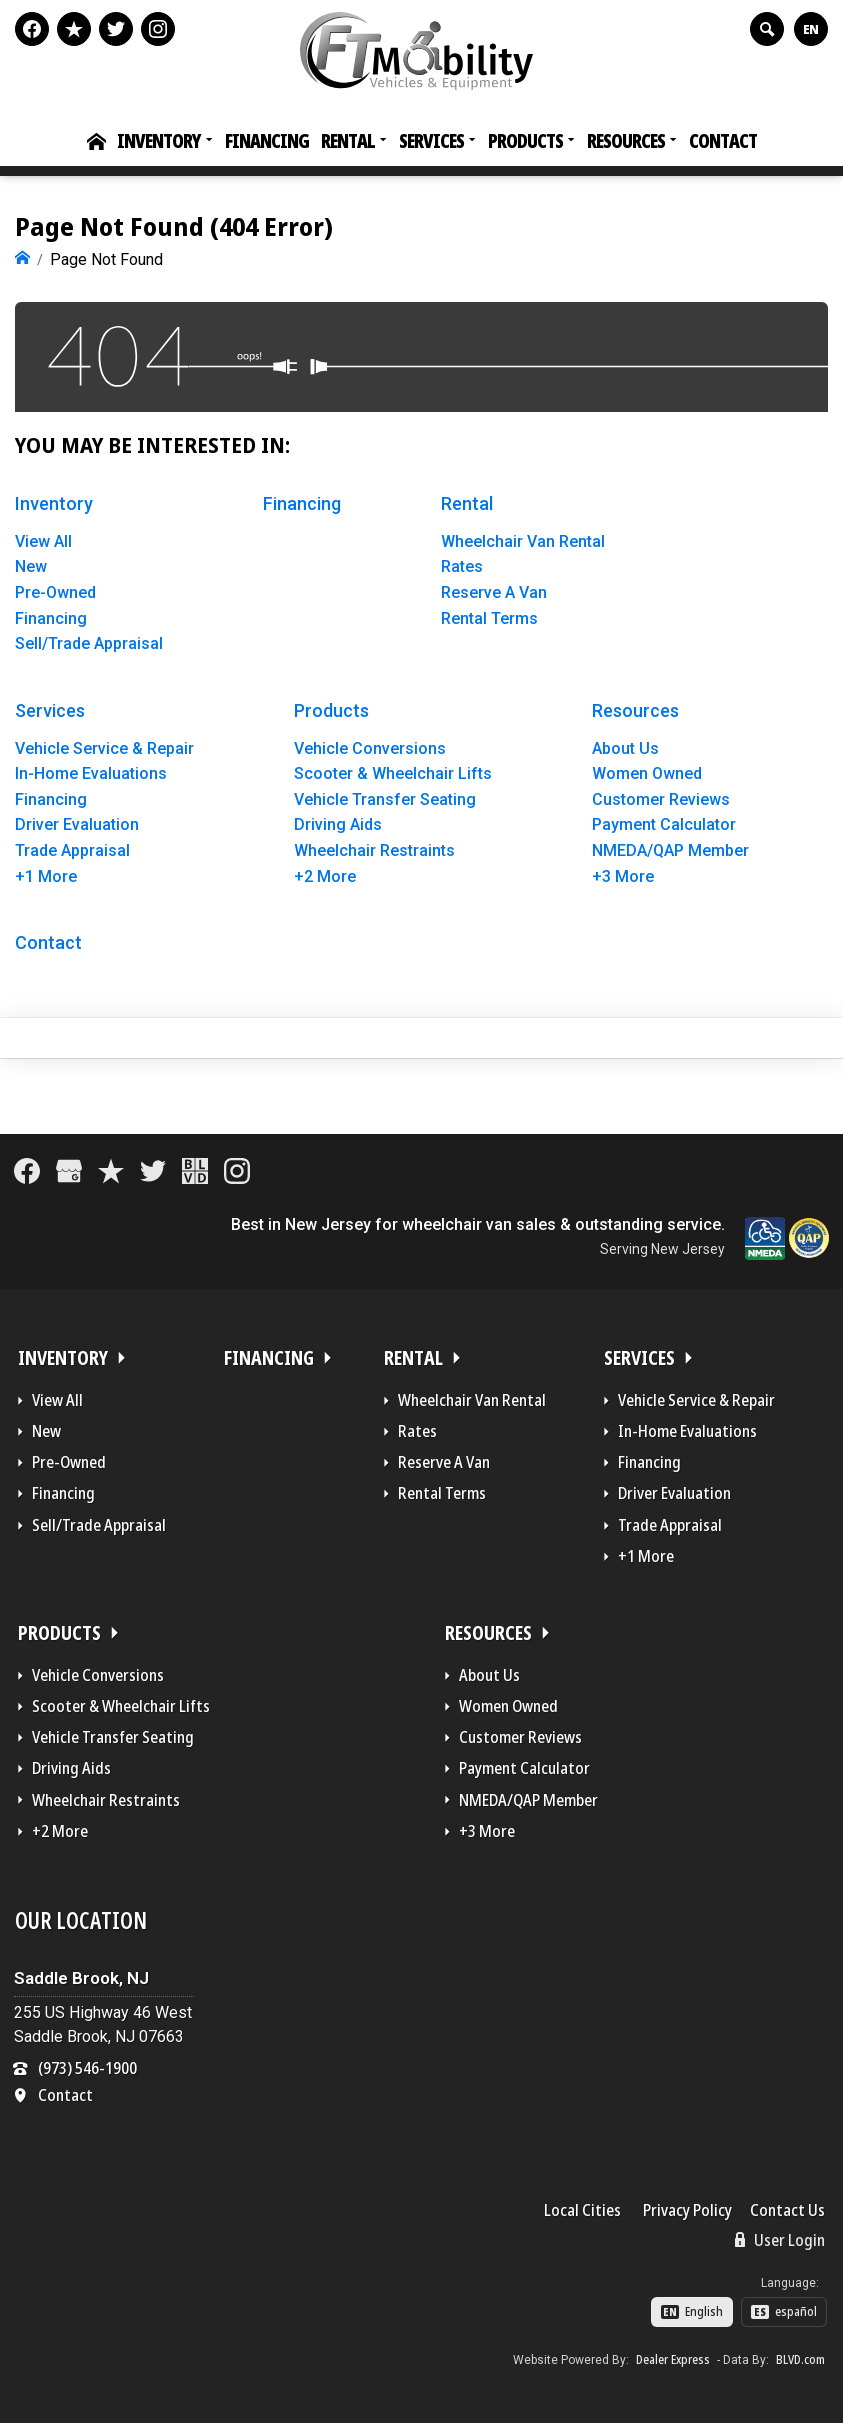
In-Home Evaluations (91, 771)
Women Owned (647, 771)
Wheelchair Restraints (374, 848)
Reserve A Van (494, 590)
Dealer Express (673, 2358)
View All (43, 539)
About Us (625, 746)
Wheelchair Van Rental (523, 539)
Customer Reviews (661, 797)
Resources (626, 141)
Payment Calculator (664, 823)
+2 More (325, 874)
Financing (267, 141)
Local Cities (582, 2208)
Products (525, 141)
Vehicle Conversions (370, 746)
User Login (780, 2238)
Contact (723, 141)
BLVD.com (800, 2358)
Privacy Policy (687, 2208)
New (31, 565)
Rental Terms (489, 616)
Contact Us (787, 2208)
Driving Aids (338, 823)
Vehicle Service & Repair (104, 746)
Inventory (159, 141)
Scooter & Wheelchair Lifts (393, 771)
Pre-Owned (55, 590)
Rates (462, 565)
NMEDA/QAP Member (670, 848)
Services (431, 141)
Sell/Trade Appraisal (89, 641)
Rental (348, 141)
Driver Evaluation (77, 823)
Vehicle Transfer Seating (385, 797)
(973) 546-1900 (87, 2066)
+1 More (46, 874)
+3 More (623, 874)
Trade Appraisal (72, 848)
